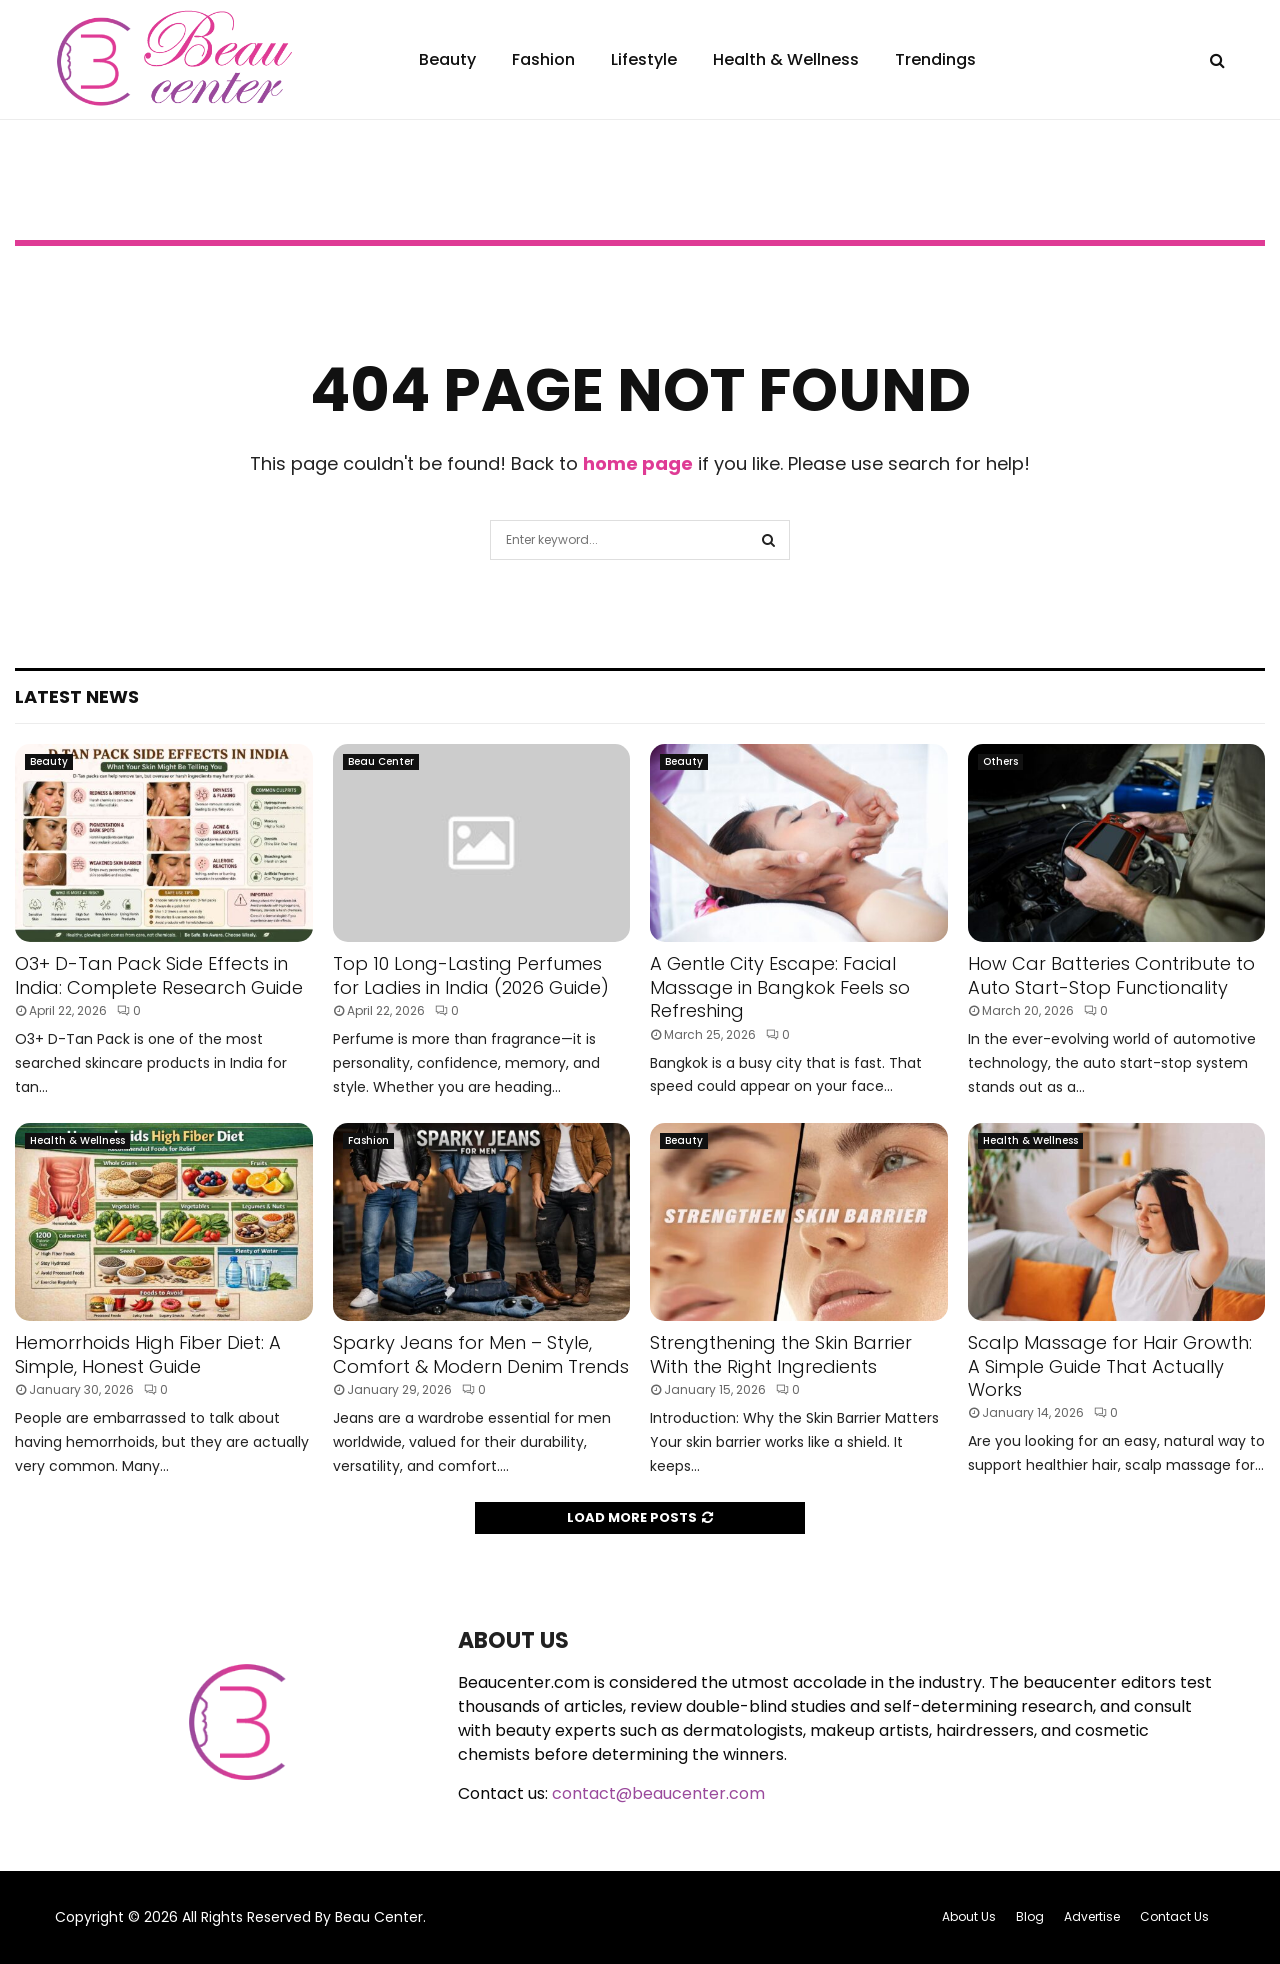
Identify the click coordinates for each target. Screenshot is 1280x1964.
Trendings (935, 59)
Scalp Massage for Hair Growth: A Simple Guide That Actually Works (1110, 1366)
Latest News (77, 696)
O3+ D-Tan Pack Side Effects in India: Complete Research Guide (159, 975)
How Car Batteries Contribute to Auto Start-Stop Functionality (1111, 975)
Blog (1030, 1916)
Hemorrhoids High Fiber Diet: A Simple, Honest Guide (148, 1354)
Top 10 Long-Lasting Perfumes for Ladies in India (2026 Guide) (471, 975)
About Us (969, 1916)
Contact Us (1174, 1916)
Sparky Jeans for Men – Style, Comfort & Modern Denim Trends (481, 1354)
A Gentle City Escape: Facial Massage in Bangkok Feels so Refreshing (780, 987)
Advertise (1092, 1916)
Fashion (543, 59)
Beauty (447, 59)
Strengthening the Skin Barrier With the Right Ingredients (781, 1354)
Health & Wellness (786, 59)
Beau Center (381, 761)
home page (638, 463)
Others (1000, 761)
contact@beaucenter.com (658, 1793)
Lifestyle (644, 59)
